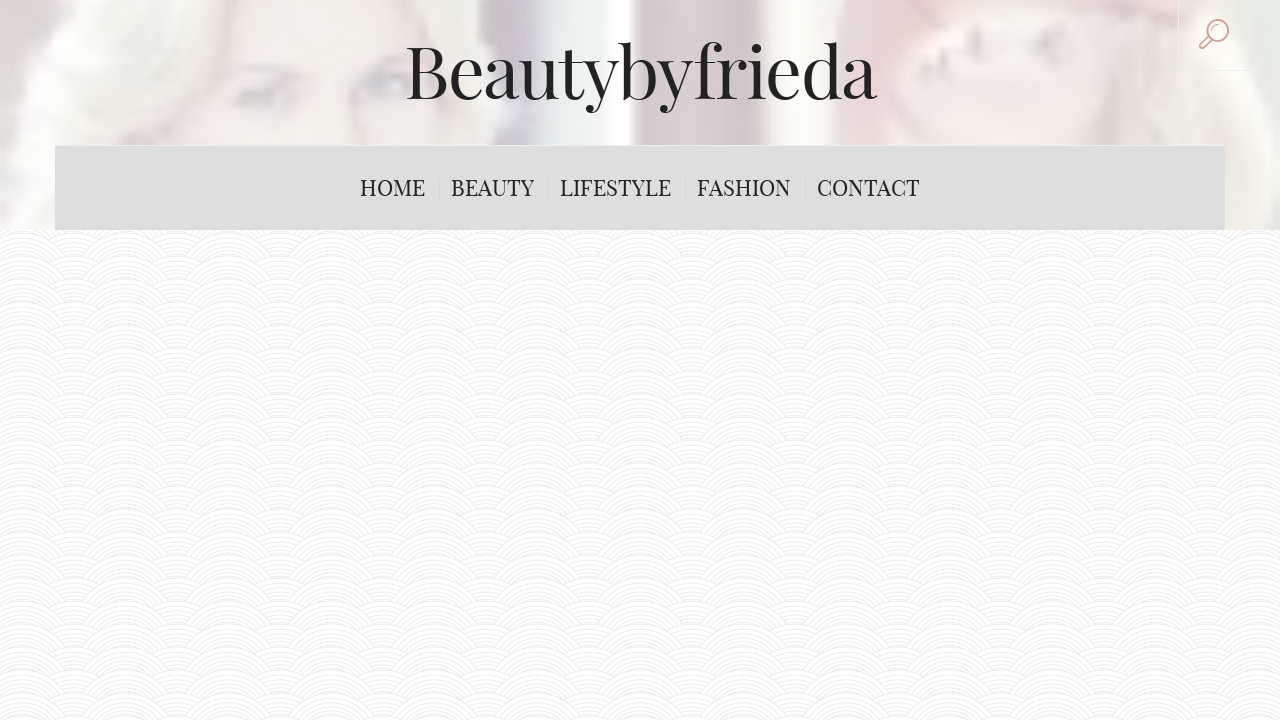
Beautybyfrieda (640, 72)
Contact (868, 188)
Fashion (744, 188)
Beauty (492, 188)
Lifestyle (615, 188)
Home (392, 188)
